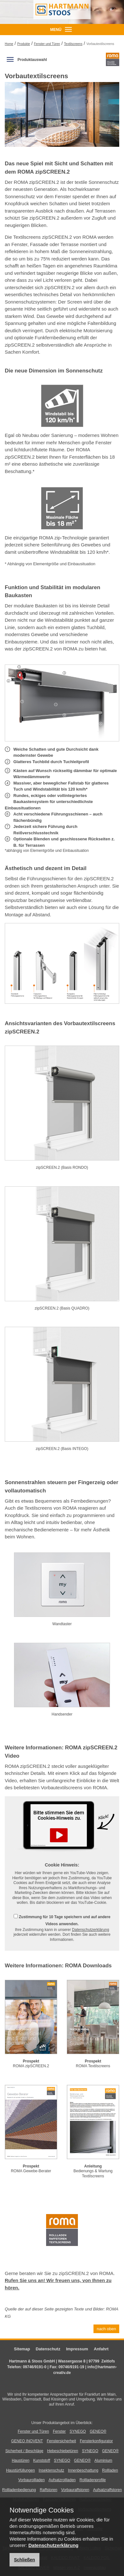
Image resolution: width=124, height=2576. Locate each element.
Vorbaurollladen (31, 2480)
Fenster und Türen (47, 44)
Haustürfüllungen (20, 2470)
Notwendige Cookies (42, 2510)
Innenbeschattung (83, 2470)
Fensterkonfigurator (96, 2441)
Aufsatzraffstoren (107, 2490)
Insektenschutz (51, 2470)
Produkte (23, 44)
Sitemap (22, 2349)
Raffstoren (48, 2490)
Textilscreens (73, 44)
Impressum (77, 2349)
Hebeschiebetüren (62, 2451)
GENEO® (98, 2431)
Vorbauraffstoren (75, 2490)
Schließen (24, 2559)
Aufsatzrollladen (62, 2480)
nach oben (106, 2328)
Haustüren (20, 2460)
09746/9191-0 (34, 2367)
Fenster (59, 2431)
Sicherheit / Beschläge (24, 2451)
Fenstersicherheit (61, 2441)
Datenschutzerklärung (90, 1929)
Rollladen (110, 2470)
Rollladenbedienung (19, 2490)
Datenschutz (48, 2349)
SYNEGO (78, 2431)
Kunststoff (41, 2460)
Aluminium (103, 2460)
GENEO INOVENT (27, 2441)
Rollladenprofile (92, 2480)
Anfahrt (101, 2349)
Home (9, 44)
